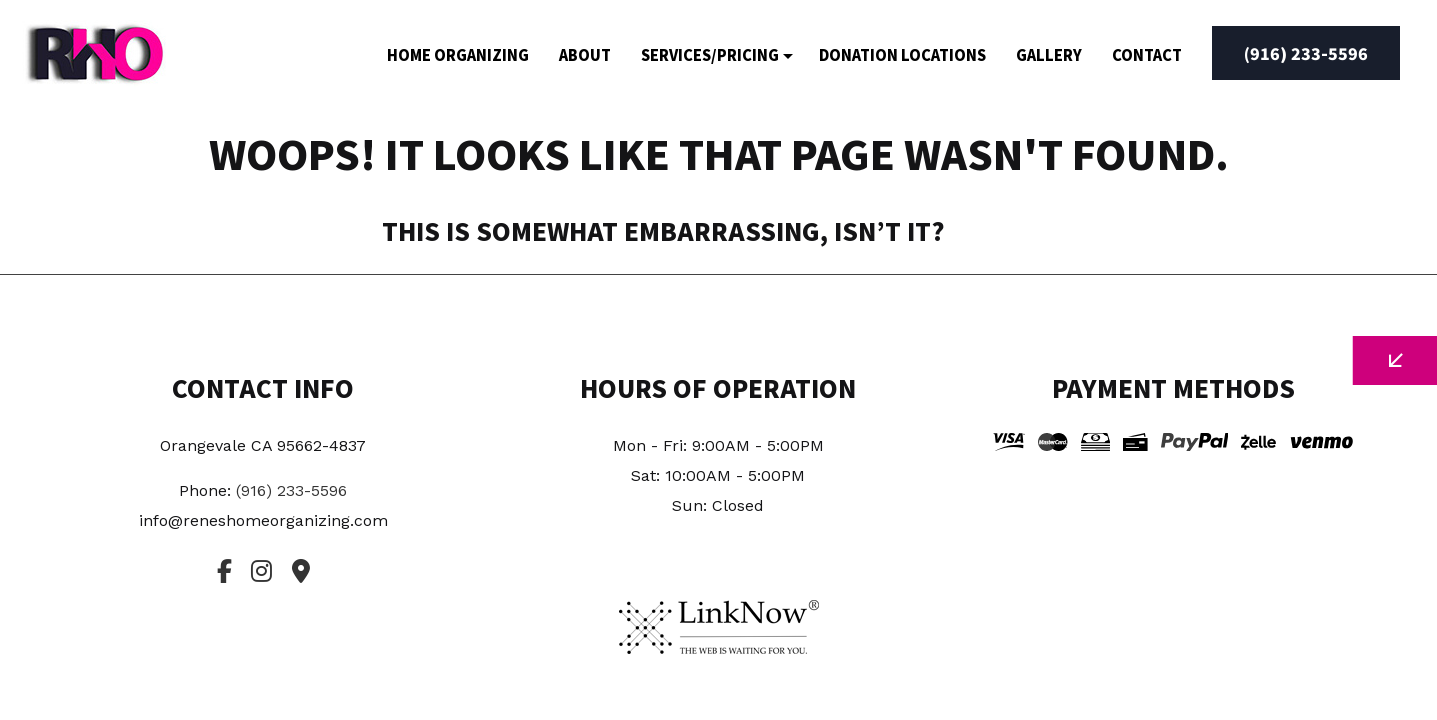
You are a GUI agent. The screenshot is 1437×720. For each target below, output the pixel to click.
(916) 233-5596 (1306, 53)
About (585, 54)
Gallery (1049, 54)
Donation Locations (902, 54)
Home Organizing (458, 54)
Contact (1147, 54)
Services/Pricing (710, 54)
